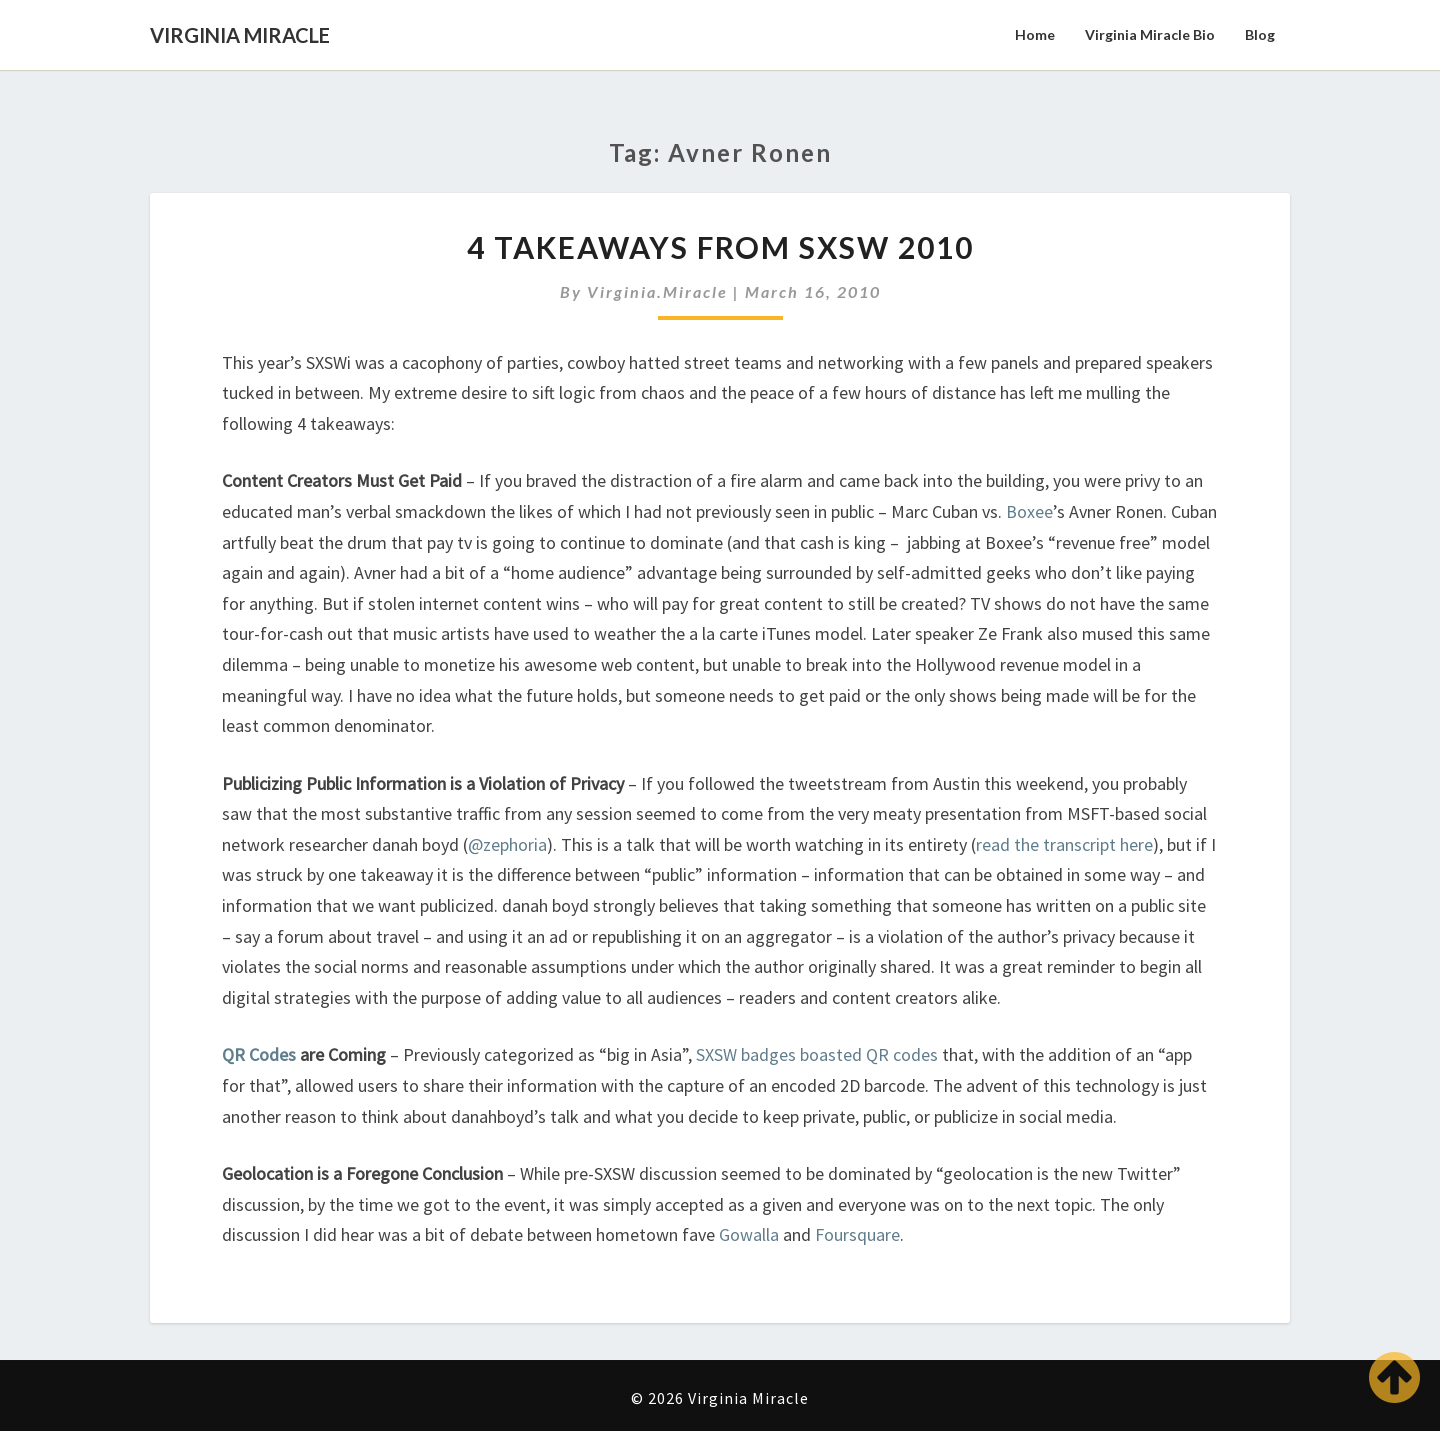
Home (1035, 34)
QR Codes (259, 1054)
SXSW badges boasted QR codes (817, 1054)
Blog (1260, 34)
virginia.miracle (657, 291)
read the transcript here (1064, 844)
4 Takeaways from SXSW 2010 (720, 247)
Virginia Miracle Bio (1150, 34)
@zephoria (507, 844)
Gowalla (749, 1234)
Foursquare (857, 1234)
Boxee (1029, 511)
